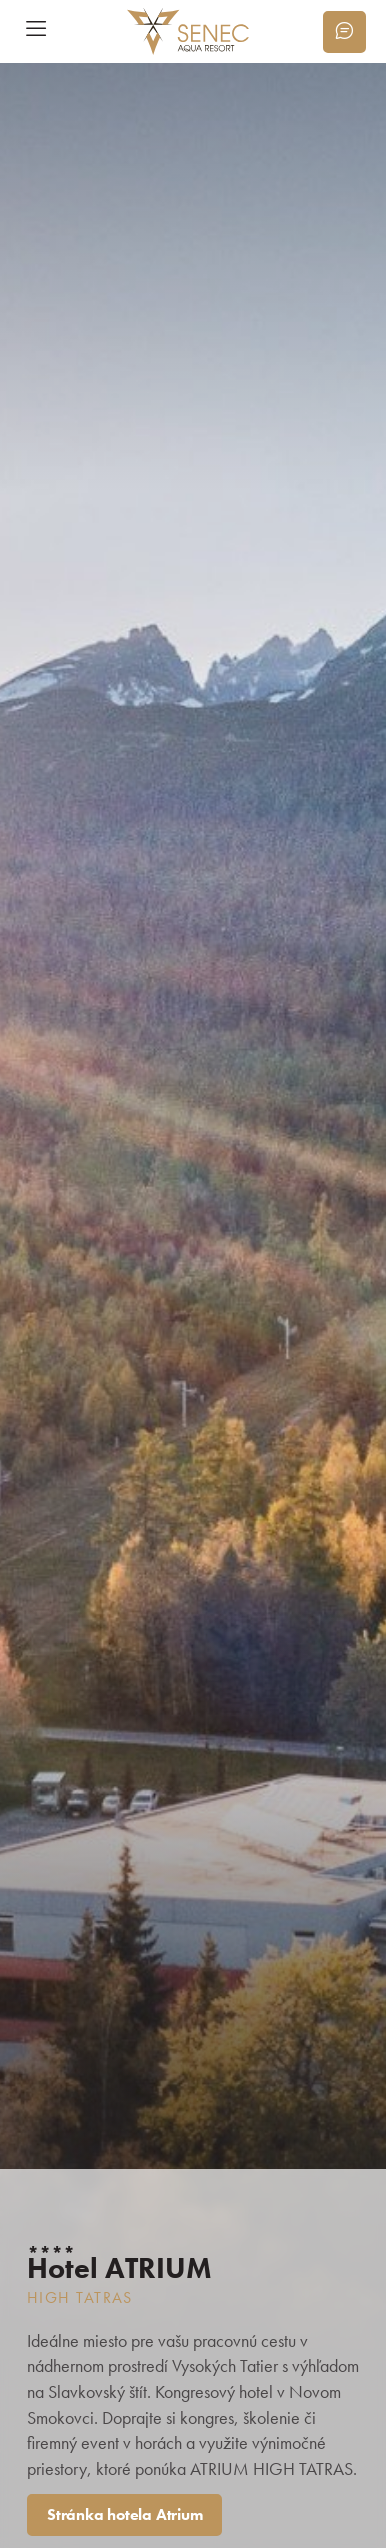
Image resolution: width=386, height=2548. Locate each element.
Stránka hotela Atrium (124, 2514)
